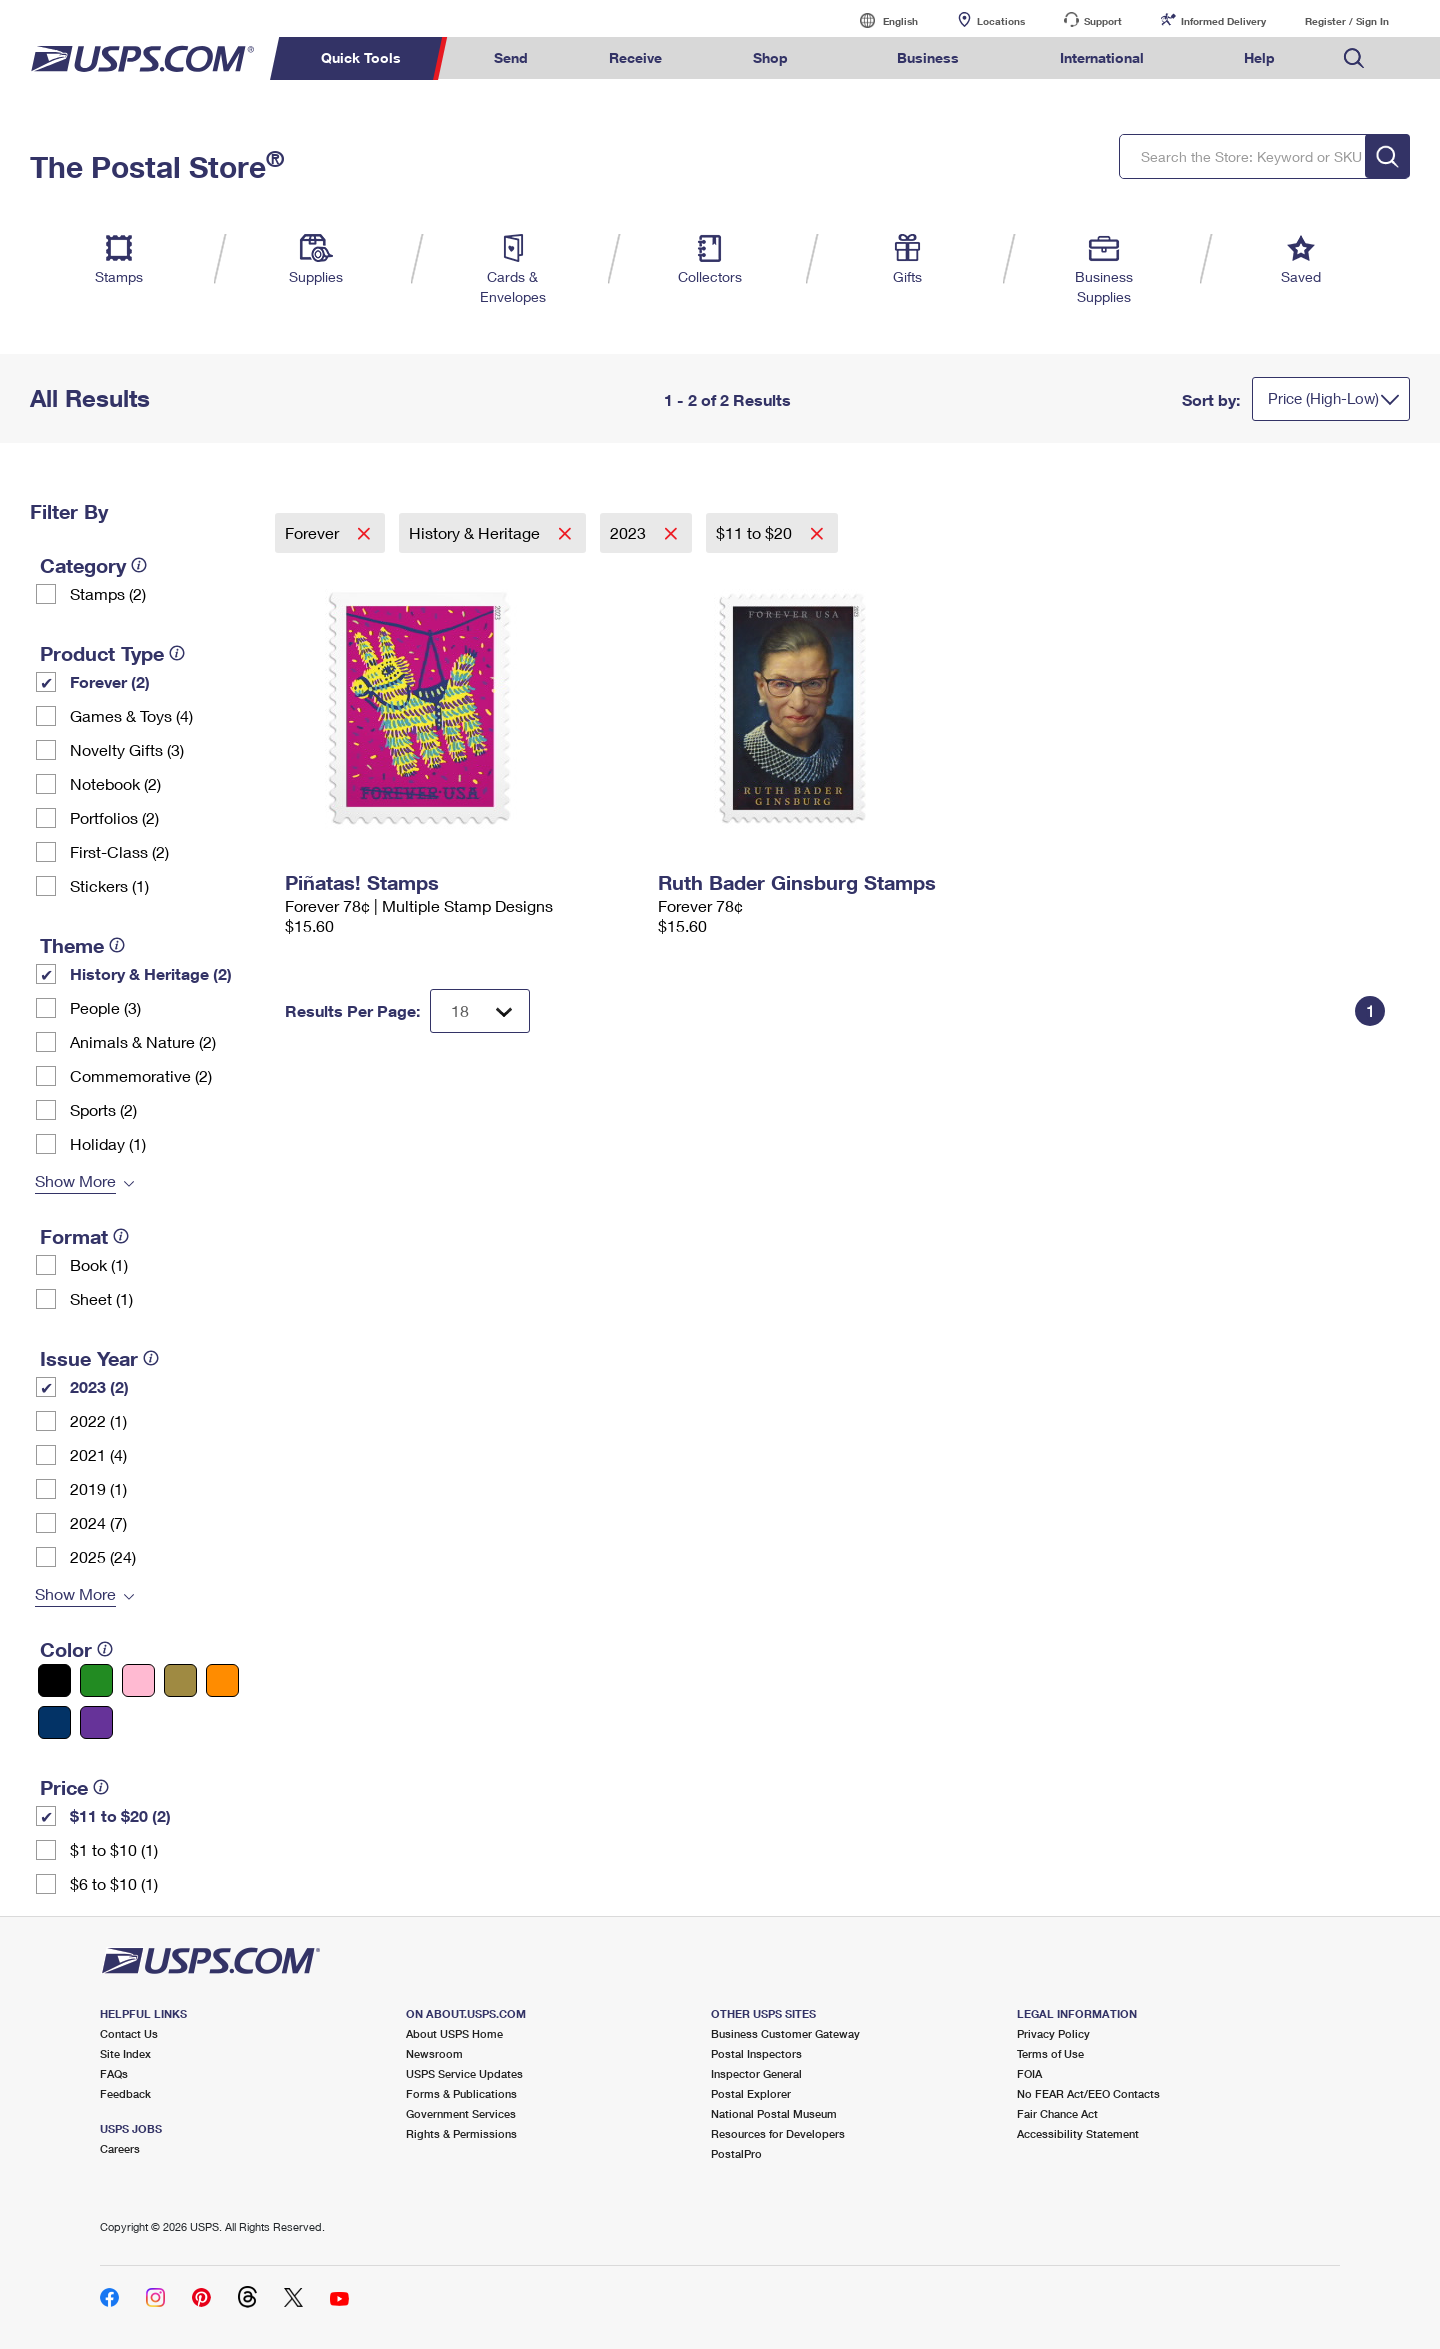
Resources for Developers (778, 2133)
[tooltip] (139, 565)
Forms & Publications (461, 2093)
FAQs (114, 2073)
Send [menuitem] (511, 57)
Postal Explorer (751, 2093)
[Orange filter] (222, 1680)
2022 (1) (98, 1420)
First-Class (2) (119, 851)
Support (1103, 21)
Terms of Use (1050, 2053)
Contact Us (129, 2033)
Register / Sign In (1347, 21)
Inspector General (756, 2073)
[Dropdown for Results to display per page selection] (480, 1011)
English (880, 20)
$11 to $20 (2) (120, 1815)
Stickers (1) (109, 885)
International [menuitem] (1102, 57)
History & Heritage (476, 532)
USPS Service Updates (464, 2073)
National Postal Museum (774, 2113)
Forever (314, 532)
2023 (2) (99, 1386)
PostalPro (736, 2153)
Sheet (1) (101, 1298)
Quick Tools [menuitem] (361, 57)
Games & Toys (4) (131, 715)
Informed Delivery (1223, 21)
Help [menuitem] (1259, 57)
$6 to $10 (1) (114, 1883)
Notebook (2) (115, 783)
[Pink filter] (138, 1680)
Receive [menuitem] (635, 57)
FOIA (1029, 2073)
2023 (630, 532)
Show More (75, 1180)
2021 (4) (98, 1454)
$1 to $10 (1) (114, 1849)
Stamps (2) (108, 593)
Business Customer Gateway (785, 2033)
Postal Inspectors (756, 2053)
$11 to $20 (756, 532)
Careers (120, 2148)
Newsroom (434, 2053)
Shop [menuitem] (770, 57)
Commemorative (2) (141, 1075)
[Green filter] (96, 1680)
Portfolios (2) (114, 817)
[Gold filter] (180, 1680)
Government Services (461, 2113)
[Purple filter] (96, 1722)
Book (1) (99, 1264)
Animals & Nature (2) (143, 1041)
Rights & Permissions (461, 2133)
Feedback (125, 2093)
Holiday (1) (108, 1143)
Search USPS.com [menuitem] (1354, 58)
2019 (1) (98, 1488)
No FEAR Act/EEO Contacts (1088, 2093)
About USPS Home (454, 2033)
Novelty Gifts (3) (127, 749)
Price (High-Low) (1323, 398)
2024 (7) (98, 1522)
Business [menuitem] (928, 57)
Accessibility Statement (1078, 2133)
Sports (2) (103, 1109)
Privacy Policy (1053, 2033)
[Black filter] (54, 1680)
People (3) (105, 1007)
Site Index (125, 2053)
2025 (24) (103, 1556)
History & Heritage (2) (151, 973)
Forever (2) (110, 681)
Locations (1001, 21)
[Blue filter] (54, 1722)
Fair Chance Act (1057, 2113)
